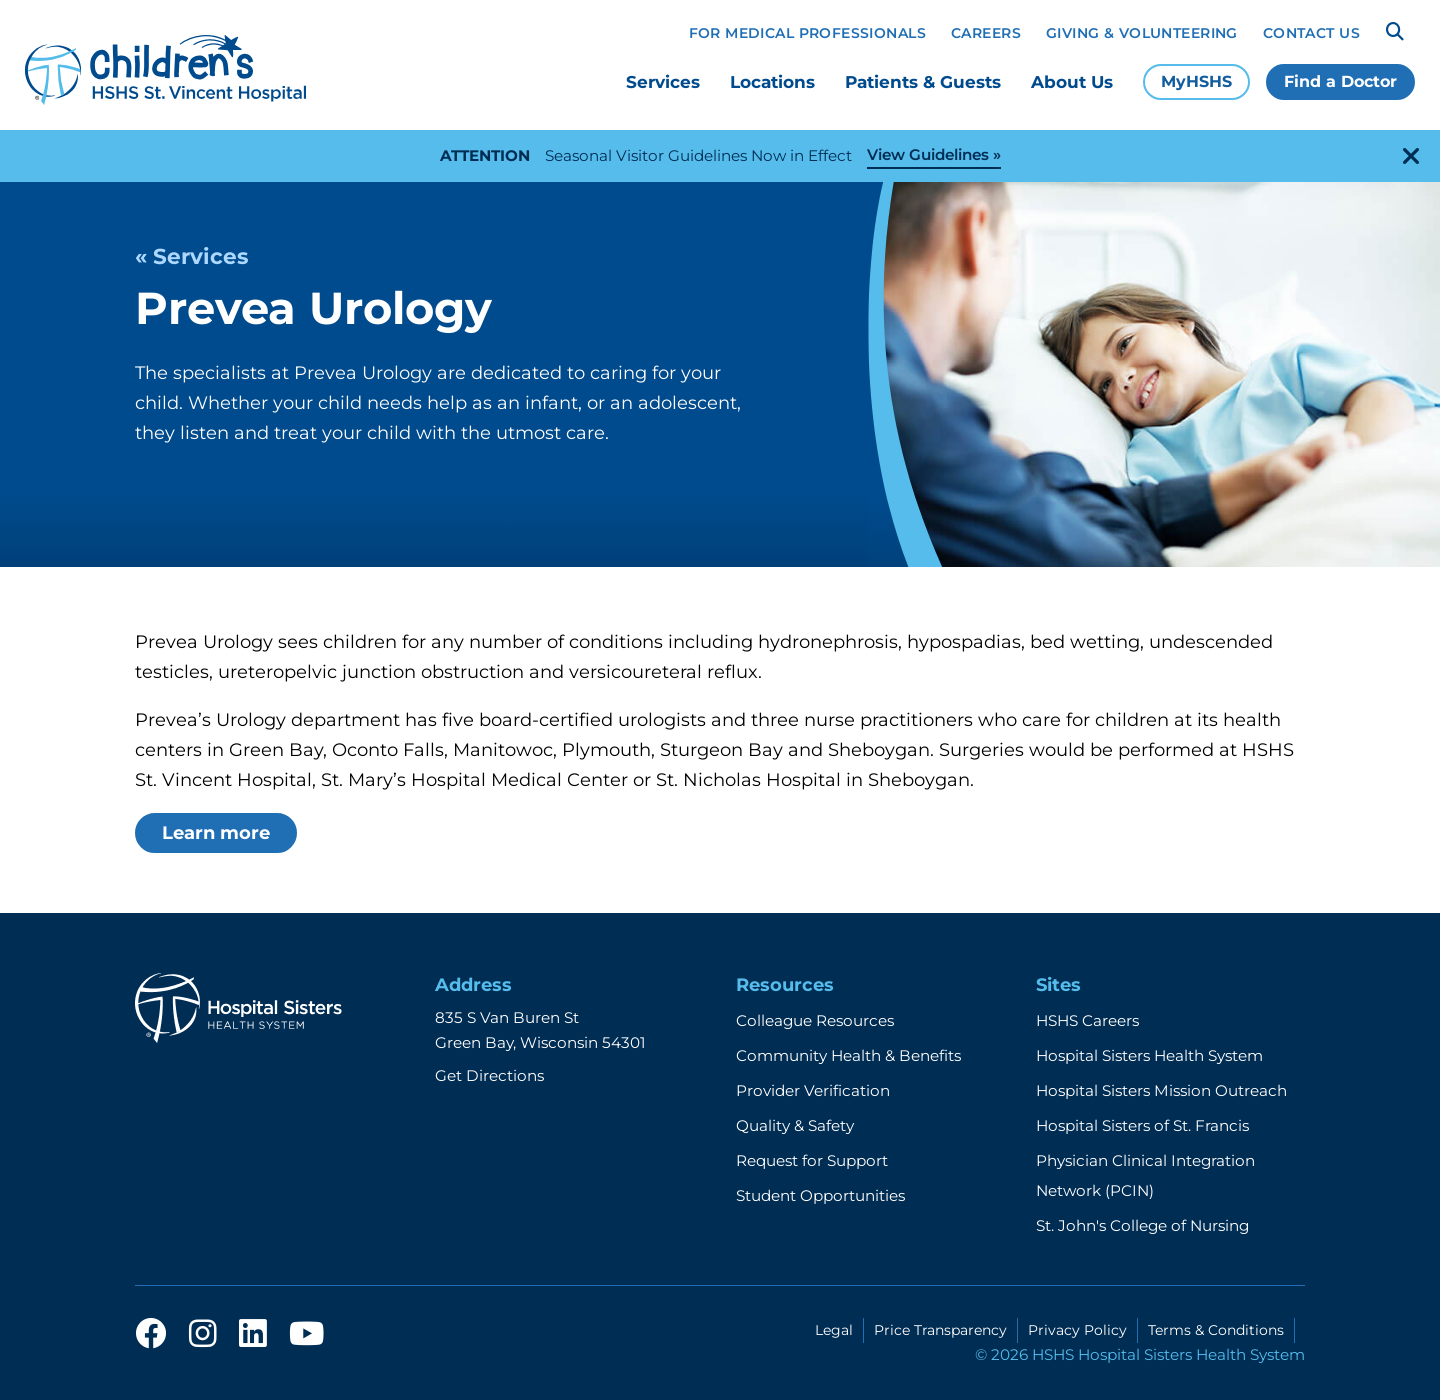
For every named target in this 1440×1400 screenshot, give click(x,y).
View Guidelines (928, 154)
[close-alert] (1411, 156)
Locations (772, 82)
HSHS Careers (1087, 1020)
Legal (834, 1330)
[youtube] (306, 1339)
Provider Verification (813, 1090)
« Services (191, 256)
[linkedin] (253, 1339)
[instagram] (203, 1339)
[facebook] (151, 1339)
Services (663, 82)
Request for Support (812, 1160)
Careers (986, 33)
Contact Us (1311, 33)
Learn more (216, 833)
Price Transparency (940, 1330)
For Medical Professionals (808, 33)
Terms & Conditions (1216, 1330)
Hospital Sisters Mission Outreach (1161, 1090)
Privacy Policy (1077, 1330)
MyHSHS (1196, 81)
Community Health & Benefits (848, 1055)
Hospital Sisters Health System (1149, 1055)
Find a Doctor (1340, 81)
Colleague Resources (815, 1020)
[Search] (1395, 32)
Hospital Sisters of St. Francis (1142, 1125)
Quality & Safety (795, 1125)
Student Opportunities (820, 1195)
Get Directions (489, 1075)
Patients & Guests (923, 82)
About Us (1072, 82)
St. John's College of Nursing (1142, 1225)
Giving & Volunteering (1142, 33)
